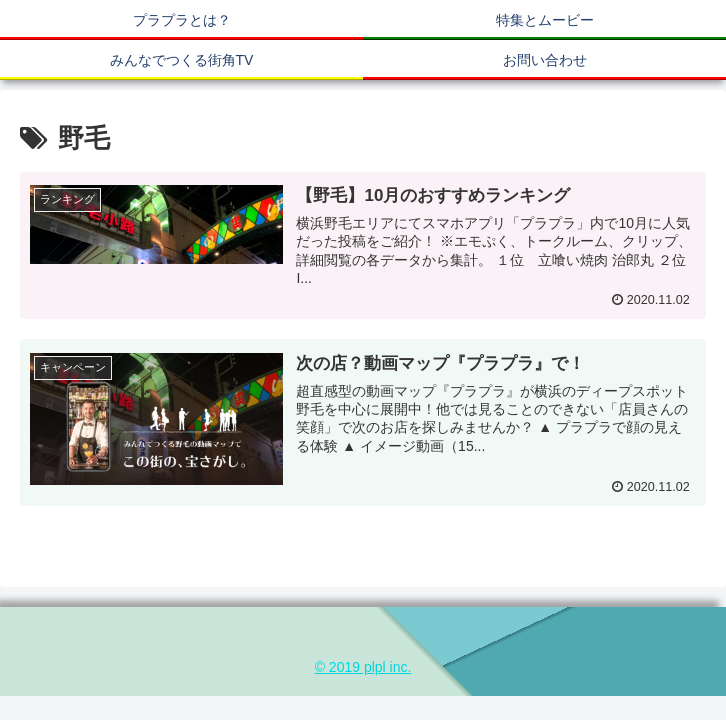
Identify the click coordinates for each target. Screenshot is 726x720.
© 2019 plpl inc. (363, 667)
